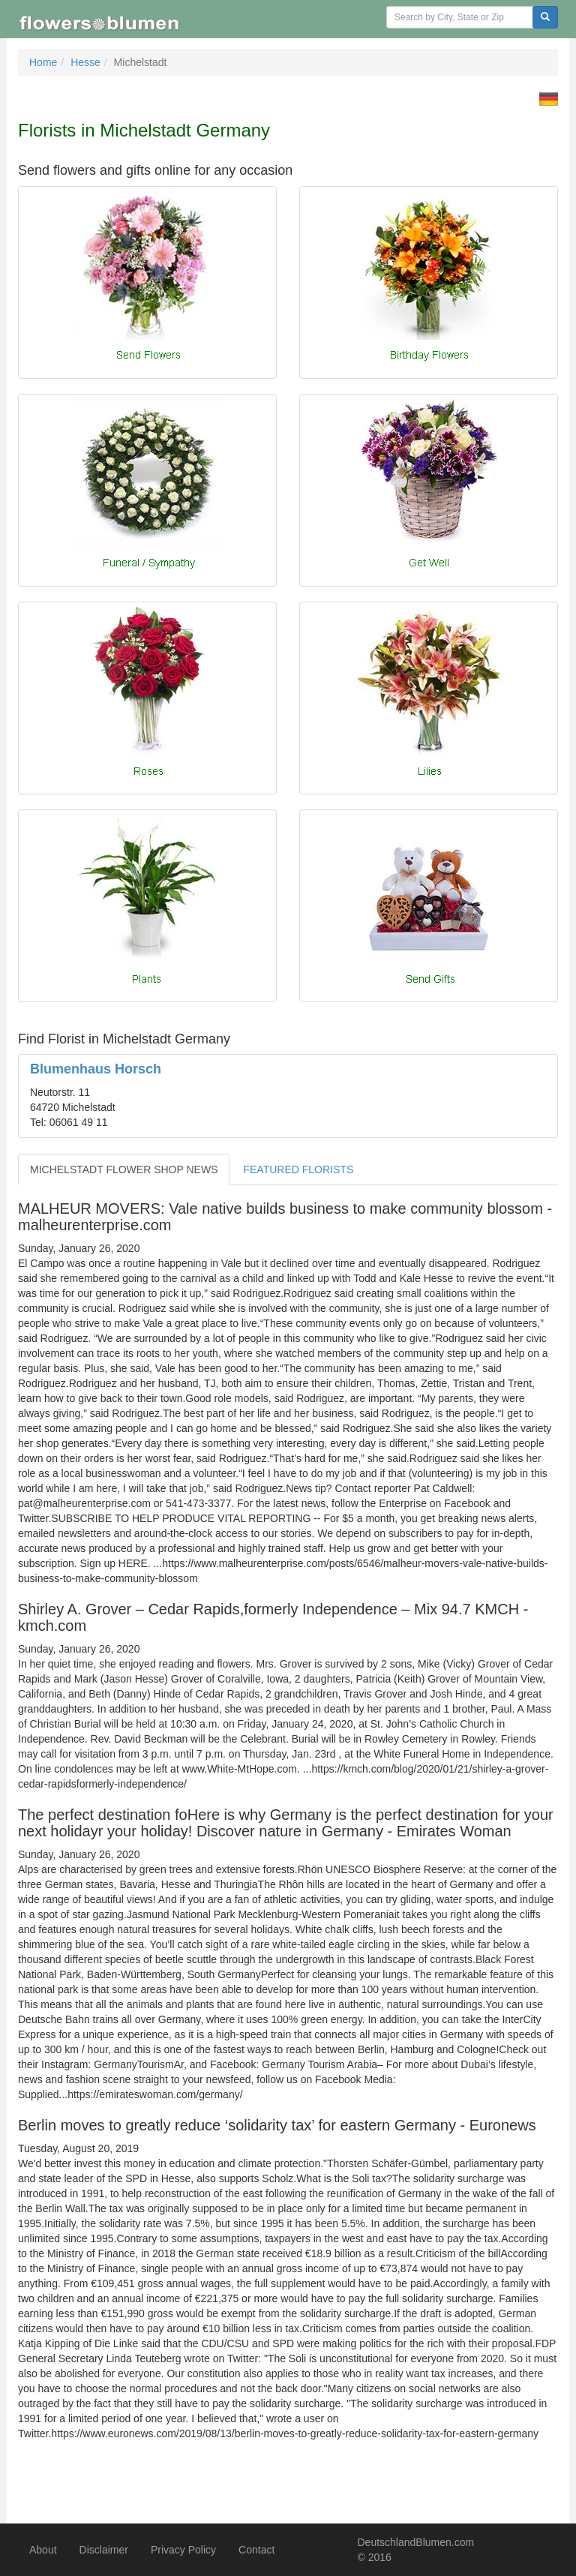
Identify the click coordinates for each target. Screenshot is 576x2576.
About (43, 2550)
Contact (256, 2550)
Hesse (85, 62)
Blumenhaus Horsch (95, 1068)
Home (43, 62)
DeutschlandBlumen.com (416, 2542)
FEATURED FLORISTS (298, 1169)
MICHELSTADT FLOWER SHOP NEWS (124, 1169)
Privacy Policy (183, 2550)
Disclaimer (104, 2550)
